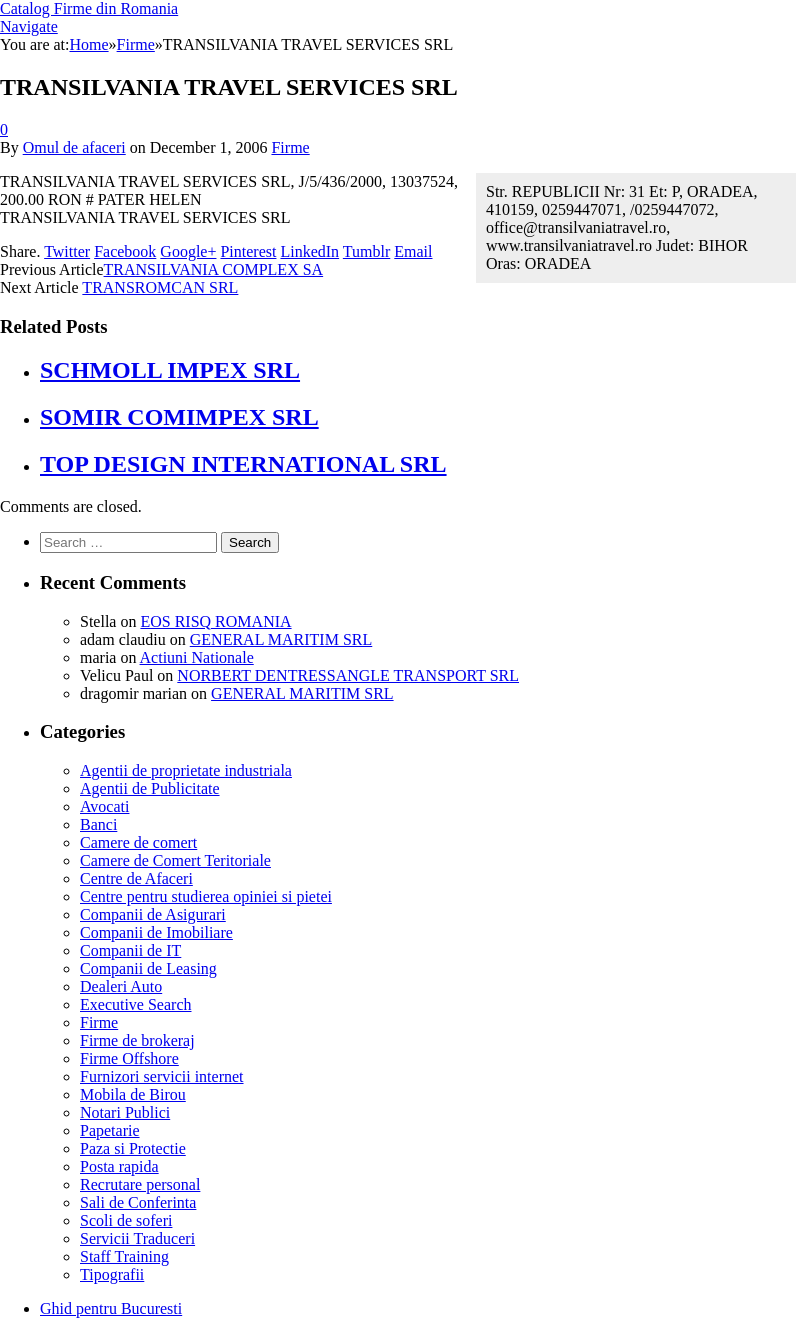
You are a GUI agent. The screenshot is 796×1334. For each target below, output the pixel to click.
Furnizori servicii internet (162, 1076)
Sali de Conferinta (138, 1202)
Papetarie (110, 1130)
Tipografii (112, 1274)
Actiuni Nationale (197, 657)
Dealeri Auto (121, 986)
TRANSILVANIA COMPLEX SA (214, 269)
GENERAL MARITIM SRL (281, 639)
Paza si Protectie (133, 1148)
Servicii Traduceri (137, 1238)
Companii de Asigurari (153, 914)
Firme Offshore (129, 1058)
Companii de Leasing (148, 968)
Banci (98, 824)
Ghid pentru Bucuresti (111, 1308)
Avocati (104, 806)
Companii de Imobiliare (156, 932)
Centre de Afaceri (136, 878)
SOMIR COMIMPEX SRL (179, 417)
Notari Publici (125, 1112)
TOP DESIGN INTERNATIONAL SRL (243, 464)
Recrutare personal (140, 1184)
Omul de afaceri (74, 147)
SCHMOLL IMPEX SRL (170, 370)
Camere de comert (138, 842)
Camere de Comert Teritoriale (175, 860)
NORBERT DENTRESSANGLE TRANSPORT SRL (348, 675)
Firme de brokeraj (137, 1040)
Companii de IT (130, 950)
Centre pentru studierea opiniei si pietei (206, 896)
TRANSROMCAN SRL (160, 287)
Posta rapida (119, 1166)
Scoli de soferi (126, 1220)
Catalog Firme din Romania (89, 8)
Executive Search (136, 1004)
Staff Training (124, 1256)
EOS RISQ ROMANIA (215, 621)
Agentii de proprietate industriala (186, 770)
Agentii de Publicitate (150, 788)
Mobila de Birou (133, 1094)
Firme (290, 147)
